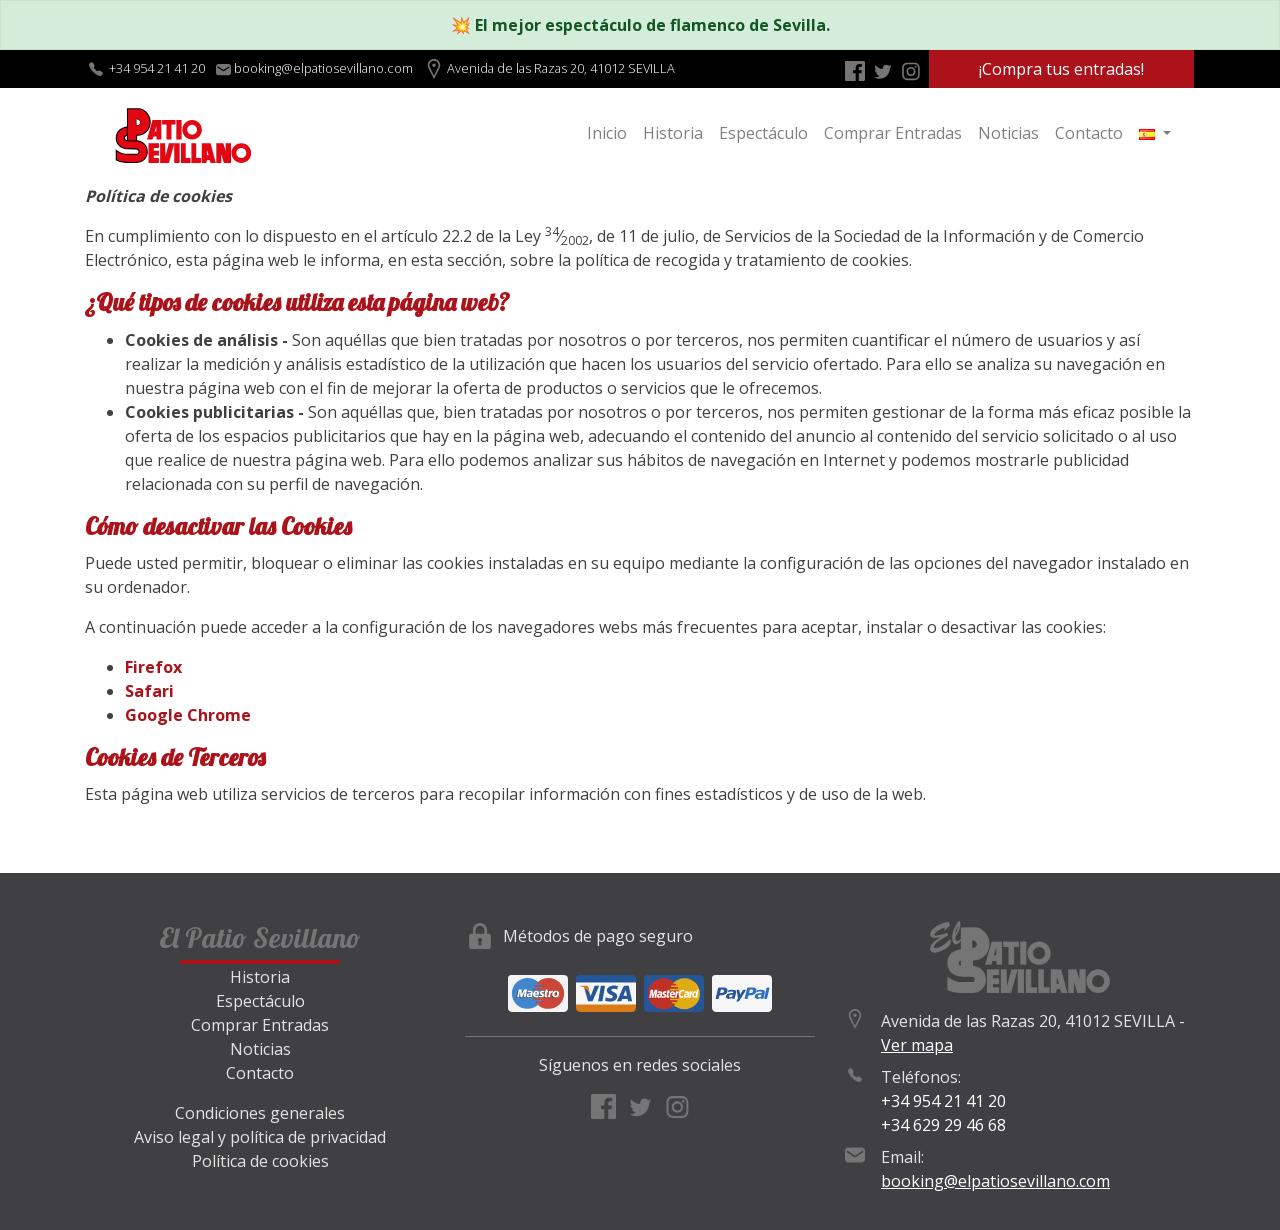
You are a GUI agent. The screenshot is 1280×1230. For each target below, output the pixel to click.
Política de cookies (260, 1161)
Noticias (1008, 133)
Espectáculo (763, 133)
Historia (673, 133)
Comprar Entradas (893, 133)
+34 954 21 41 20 (157, 68)
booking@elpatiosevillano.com (995, 1181)
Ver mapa (917, 1045)
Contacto (1089, 133)
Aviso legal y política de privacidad (260, 1137)
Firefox (153, 667)
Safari (149, 691)
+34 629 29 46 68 (943, 1125)
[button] (1155, 133)
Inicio (607, 133)
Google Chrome (188, 715)
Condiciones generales (260, 1113)
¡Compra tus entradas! (1061, 69)
